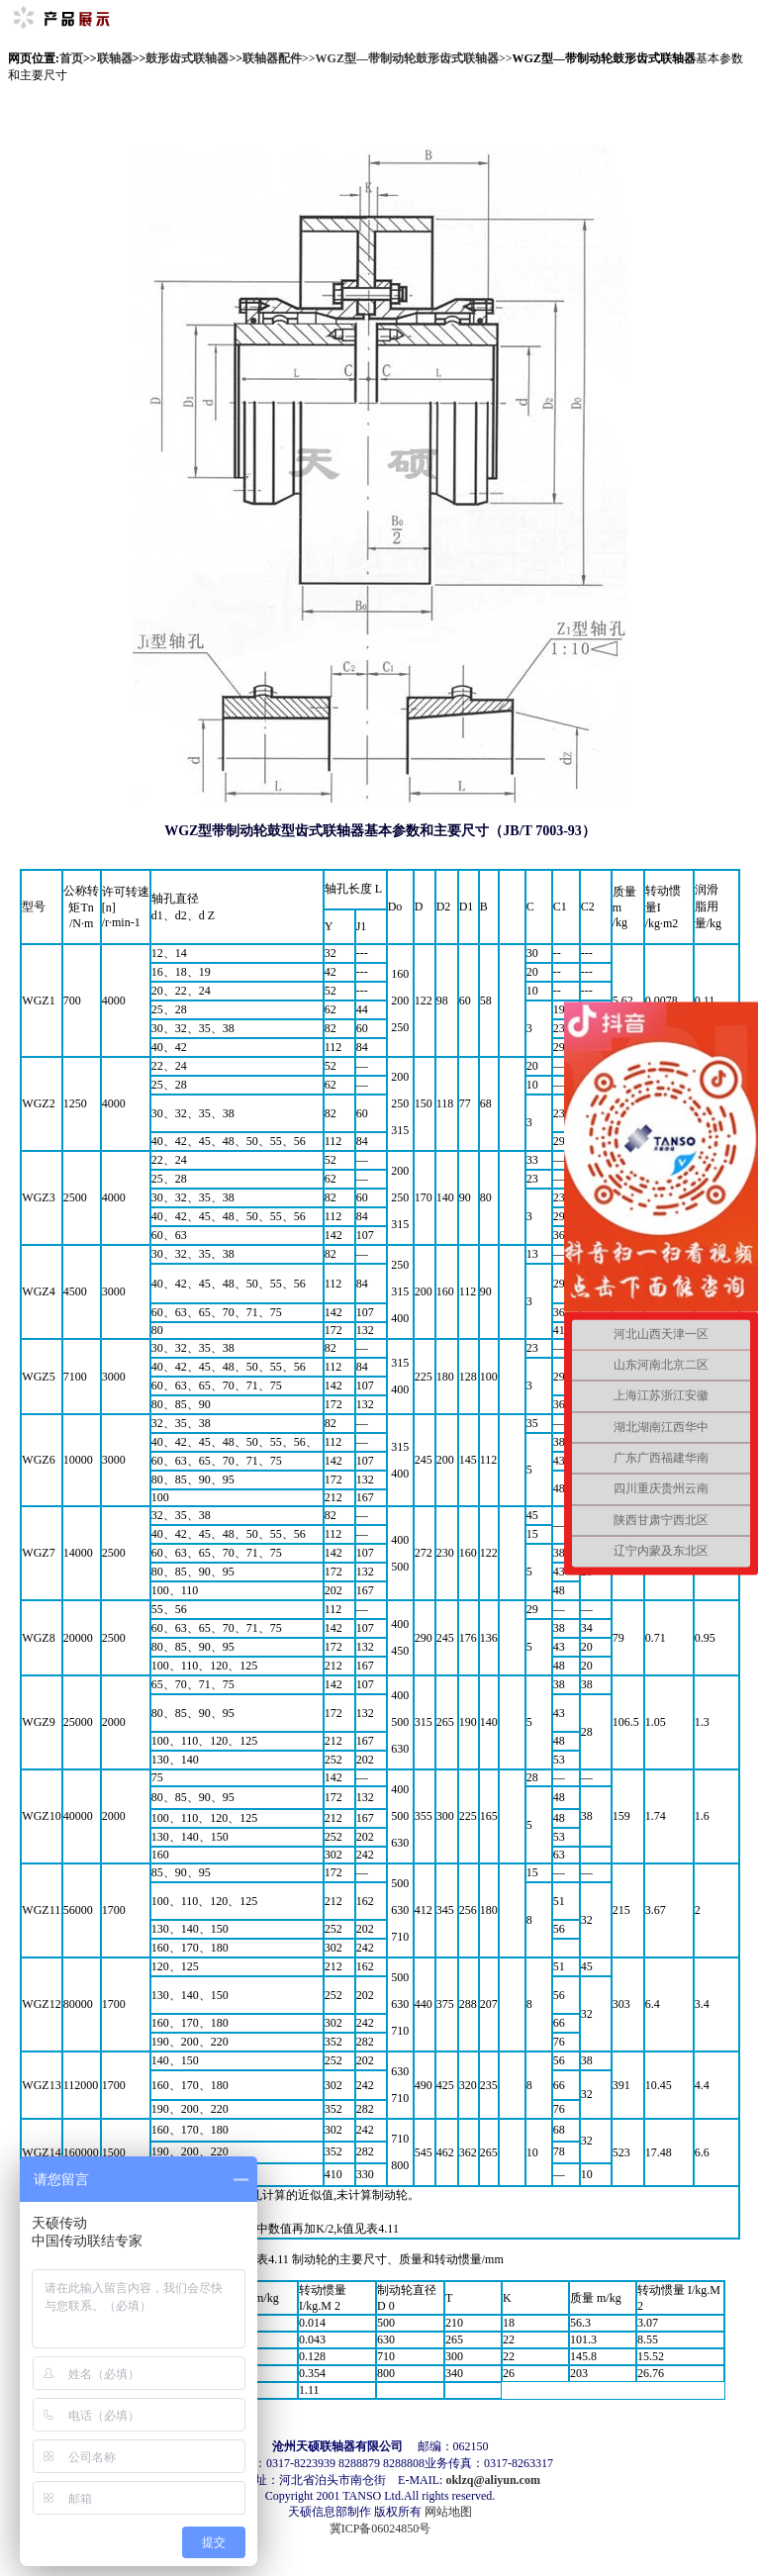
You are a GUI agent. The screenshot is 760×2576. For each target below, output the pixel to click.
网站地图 (448, 2512)
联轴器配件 (272, 58)
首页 (71, 58)
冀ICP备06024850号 (380, 2528)
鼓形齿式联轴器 (187, 58)
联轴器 (115, 58)
